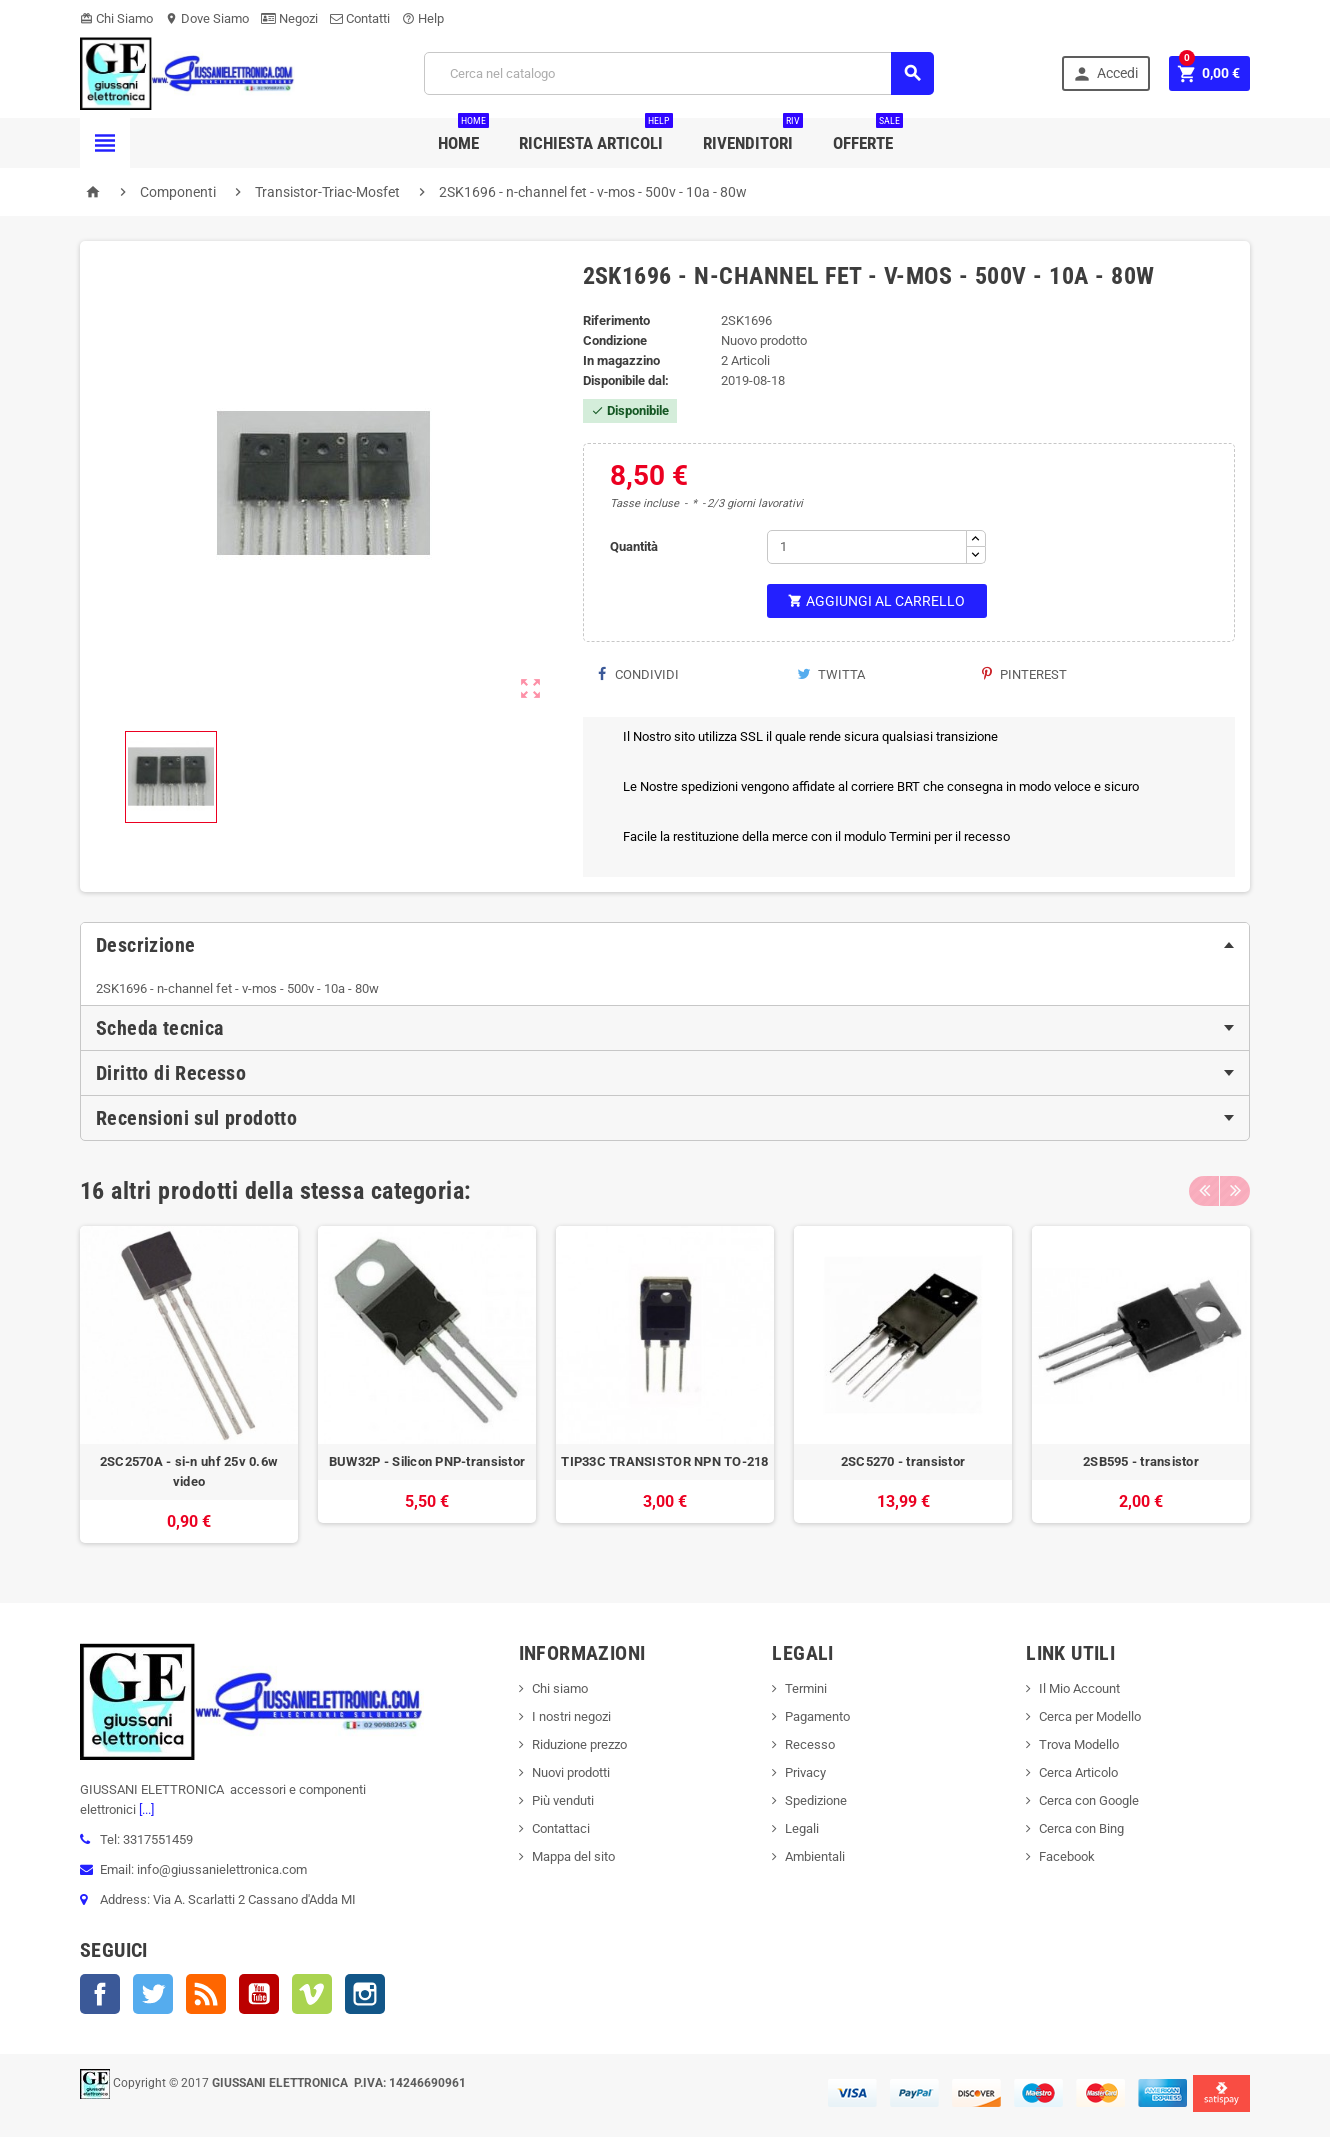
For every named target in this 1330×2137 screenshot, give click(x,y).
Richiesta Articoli (596, 135)
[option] (189, 1384)
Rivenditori (753, 135)
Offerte (868, 135)
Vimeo (312, 1994)
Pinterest (1024, 674)
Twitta (831, 674)
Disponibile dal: (626, 380)
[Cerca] (679, 73)
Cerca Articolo (1078, 1772)
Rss (206, 1994)
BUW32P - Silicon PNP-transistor (427, 1461)
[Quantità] (867, 547)
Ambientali (815, 1856)
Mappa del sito (573, 1856)
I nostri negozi (571, 1716)
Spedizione (816, 1800)
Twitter (153, 1994)
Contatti (360, 18)
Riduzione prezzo (579, 1744)
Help (423, 18)
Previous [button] (1204, 1191)
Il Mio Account (1079, 1688)
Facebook (100, 1994)
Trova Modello (1079, 1744)
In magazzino (621, 360)
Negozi (289, 18)
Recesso (810, 1744)
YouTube (259, 1994)
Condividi (638, 674)
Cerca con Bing (1081, 1828)
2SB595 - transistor (1141, 1461)
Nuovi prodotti (571, 1772)
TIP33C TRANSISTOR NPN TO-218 (664, 1461)
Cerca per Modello (1090, 1716)
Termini (806, 1688)
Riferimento (616, 320)
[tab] (665, 945)
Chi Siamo (116, 18)
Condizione (615, 340)
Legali (802, 1828)
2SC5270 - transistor (903, 1461)
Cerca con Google (1089, 1800)
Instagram (365, 1994)
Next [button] (1235, 1191)
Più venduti (563, 1800)
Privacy (805, 1772)
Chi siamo (560, 1688)
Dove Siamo (207, 18)
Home (463, 135)
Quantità (634, 546)
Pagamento (817, 1716)
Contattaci (561, 1828)
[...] (145, 1809)
